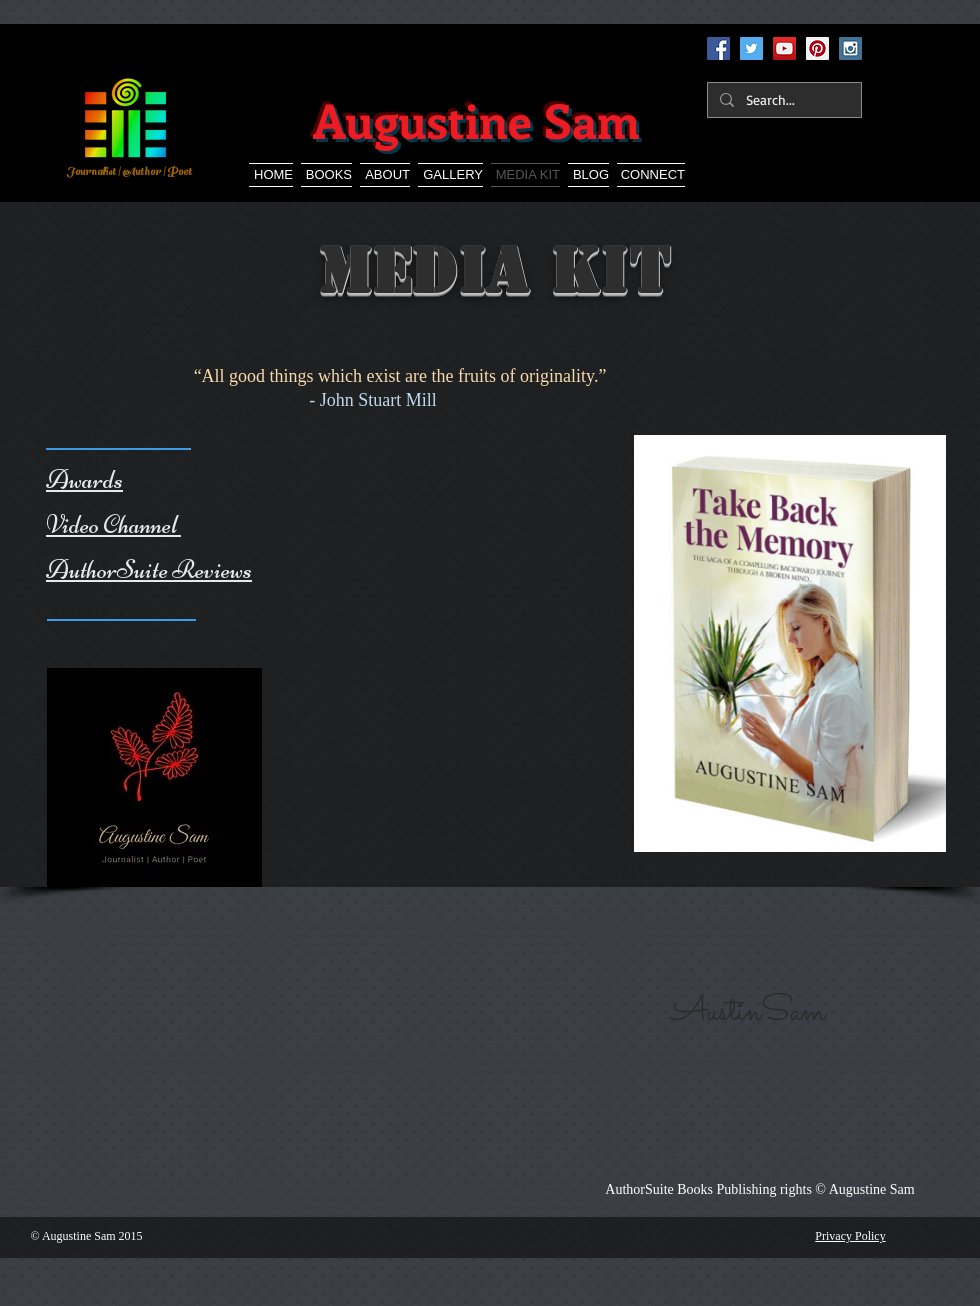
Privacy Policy (850, 1236)
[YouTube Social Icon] (784, 48)
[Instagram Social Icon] (850, 48)
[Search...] (782, 100)
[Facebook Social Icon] (718, 48)
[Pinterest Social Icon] (817, 48)
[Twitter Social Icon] (751, 48)
